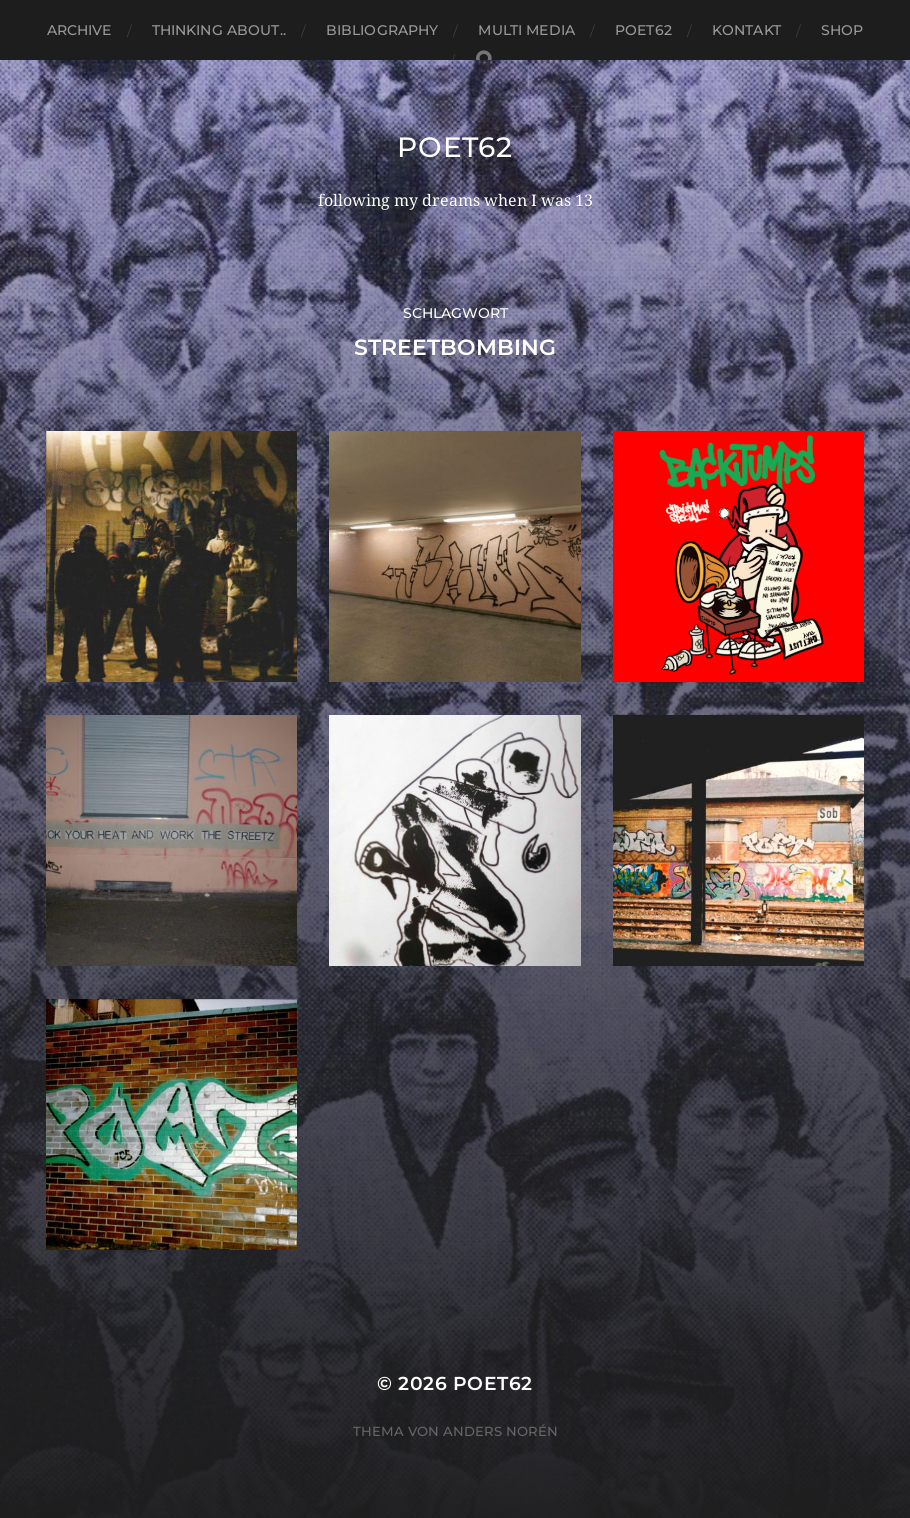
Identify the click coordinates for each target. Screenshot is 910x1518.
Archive (79, 30)
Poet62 (643, 30)
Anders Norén (500, 1431)
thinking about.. (219, 30)
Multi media (526, 30)
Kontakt (746, 30)
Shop (842, 30)
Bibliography (382, 30)
